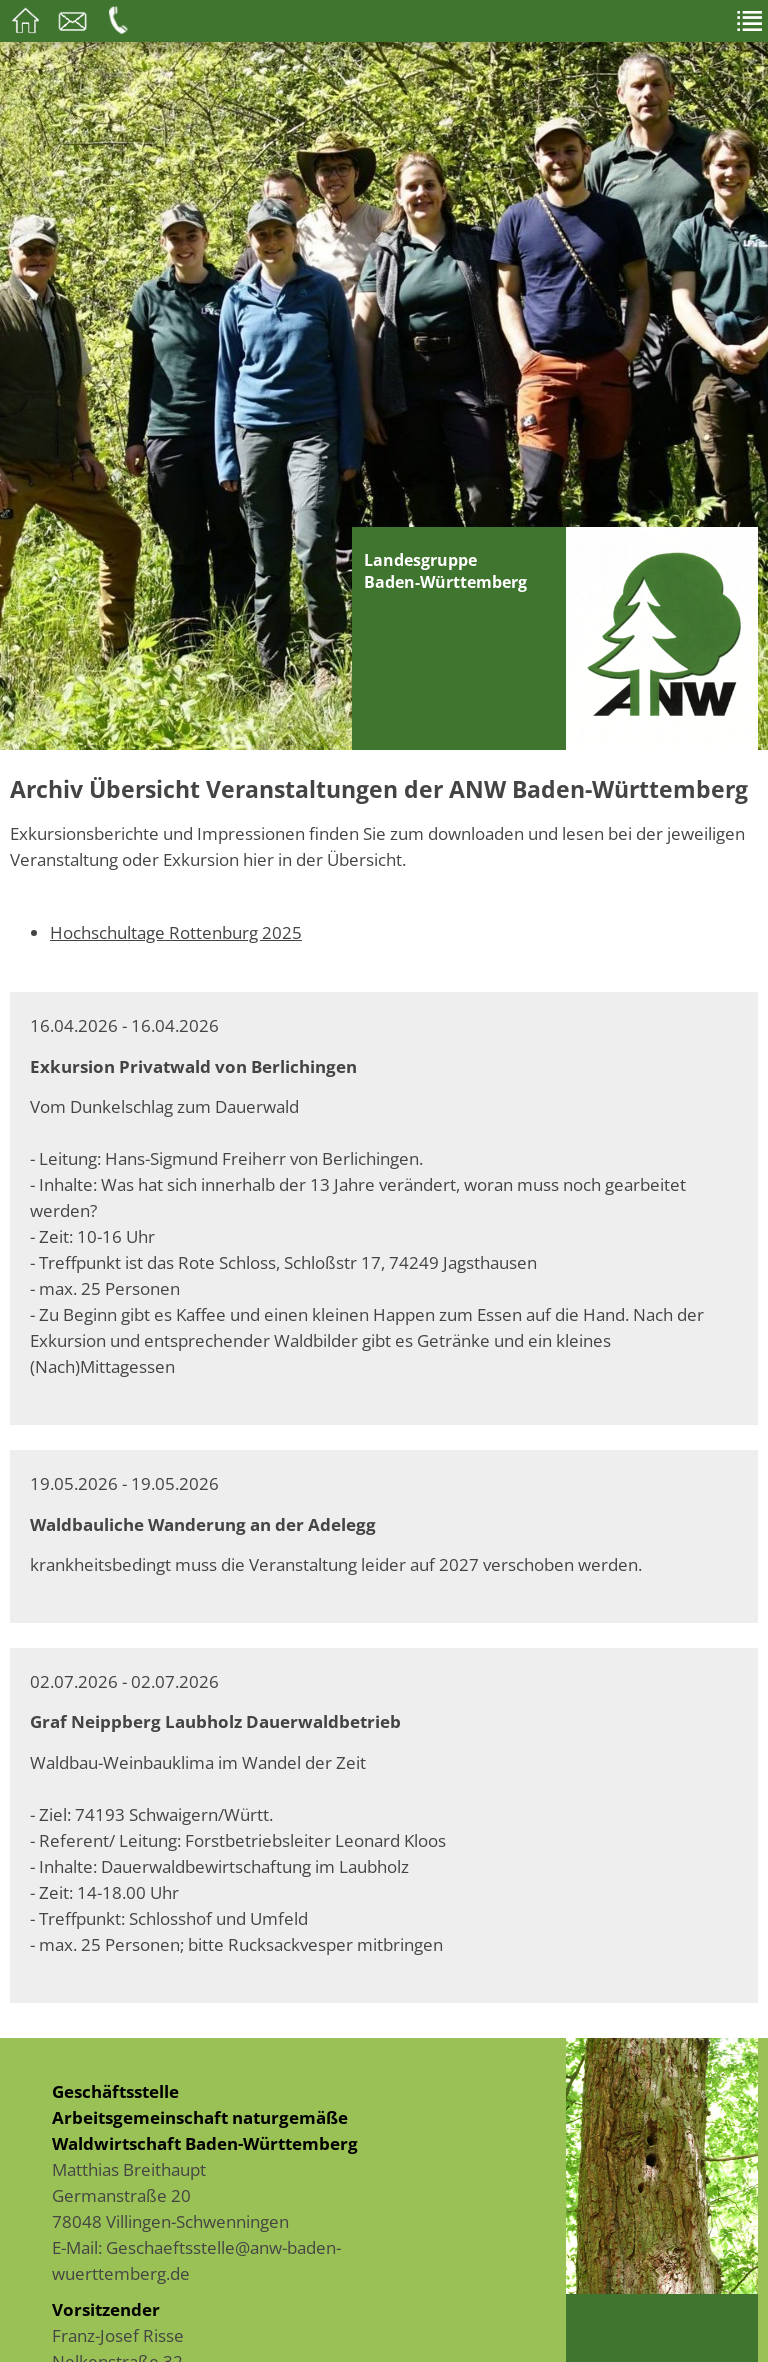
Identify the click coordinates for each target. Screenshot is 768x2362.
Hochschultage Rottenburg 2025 (176, 932)
